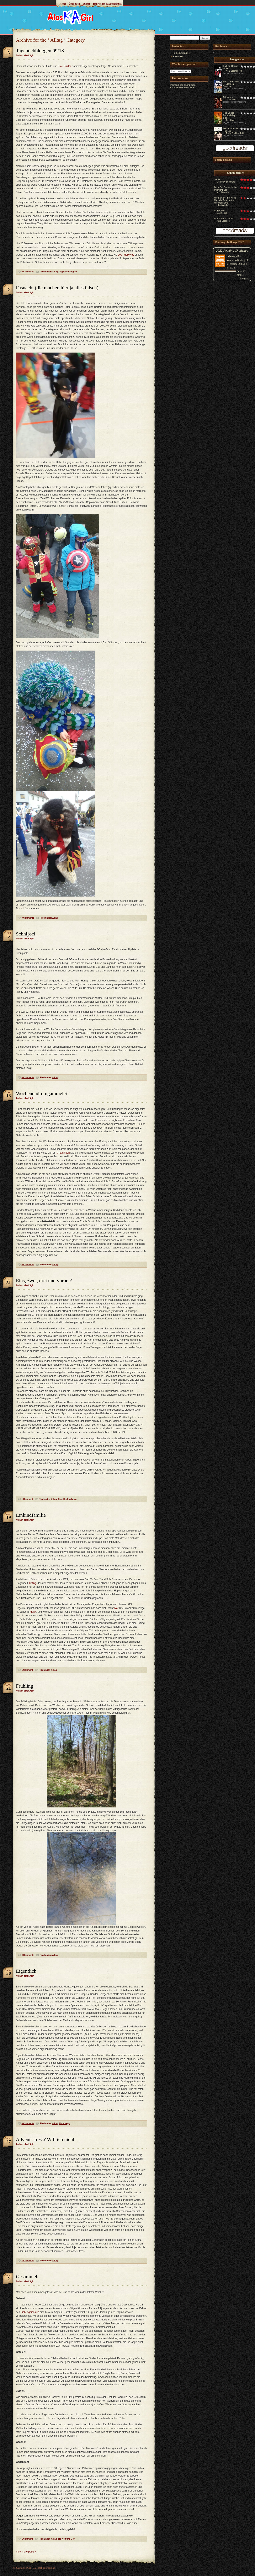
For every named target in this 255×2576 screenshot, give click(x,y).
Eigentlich (26, 1971)
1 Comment (27, 1499)
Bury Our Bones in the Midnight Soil (225, 188)
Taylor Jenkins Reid (235, 133)
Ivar (116, 1608)
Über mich (74, 3)
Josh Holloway (126, 254)
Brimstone (228, 97)
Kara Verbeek (223, 221)
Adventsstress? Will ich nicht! (46, 2139)
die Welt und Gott (66, 2539)
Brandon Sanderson (228, 85)
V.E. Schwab (223, 192)
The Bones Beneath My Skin (229, 115)
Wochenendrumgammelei (41, 1093)
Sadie (217, 179)
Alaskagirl (232, 256)
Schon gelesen (235, 172)
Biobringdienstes (30, 2312)
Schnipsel (25, 934)
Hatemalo (178, 56)
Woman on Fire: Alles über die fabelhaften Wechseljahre (225, 200)
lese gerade (237, 59)
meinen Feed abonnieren (183, 85)
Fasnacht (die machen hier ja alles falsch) (57, 287)
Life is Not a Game (223, 218)
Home (63, 3)
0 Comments (28, 272)
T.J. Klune (230, 120)
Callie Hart (231, 99)
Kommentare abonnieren (182, 87)
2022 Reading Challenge (232, 250)
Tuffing (32, 1583)
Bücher (86, 3)
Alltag (55, 272)
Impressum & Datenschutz (107, 3)
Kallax (33, 1611)
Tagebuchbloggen (68, 272)
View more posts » (26, 2551)
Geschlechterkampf (67, 1499)
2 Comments (28, 2260)
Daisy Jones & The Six (230, 129)
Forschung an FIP (182, 53)
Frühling (24, 1686)
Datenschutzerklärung (44, 2568)
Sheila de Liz (223, 205)
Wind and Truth (231, 81)
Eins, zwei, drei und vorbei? (44, 1280)
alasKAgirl (26, 2568)
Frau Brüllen (64, 66)
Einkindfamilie (31, 1515)
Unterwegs (64, 2123)
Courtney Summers (226, 182)
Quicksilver (219, 210)
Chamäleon (63, 1152)
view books (244, 279)
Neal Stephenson (234, 71)
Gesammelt (27, 2276)
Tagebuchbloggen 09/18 (40, 50)
